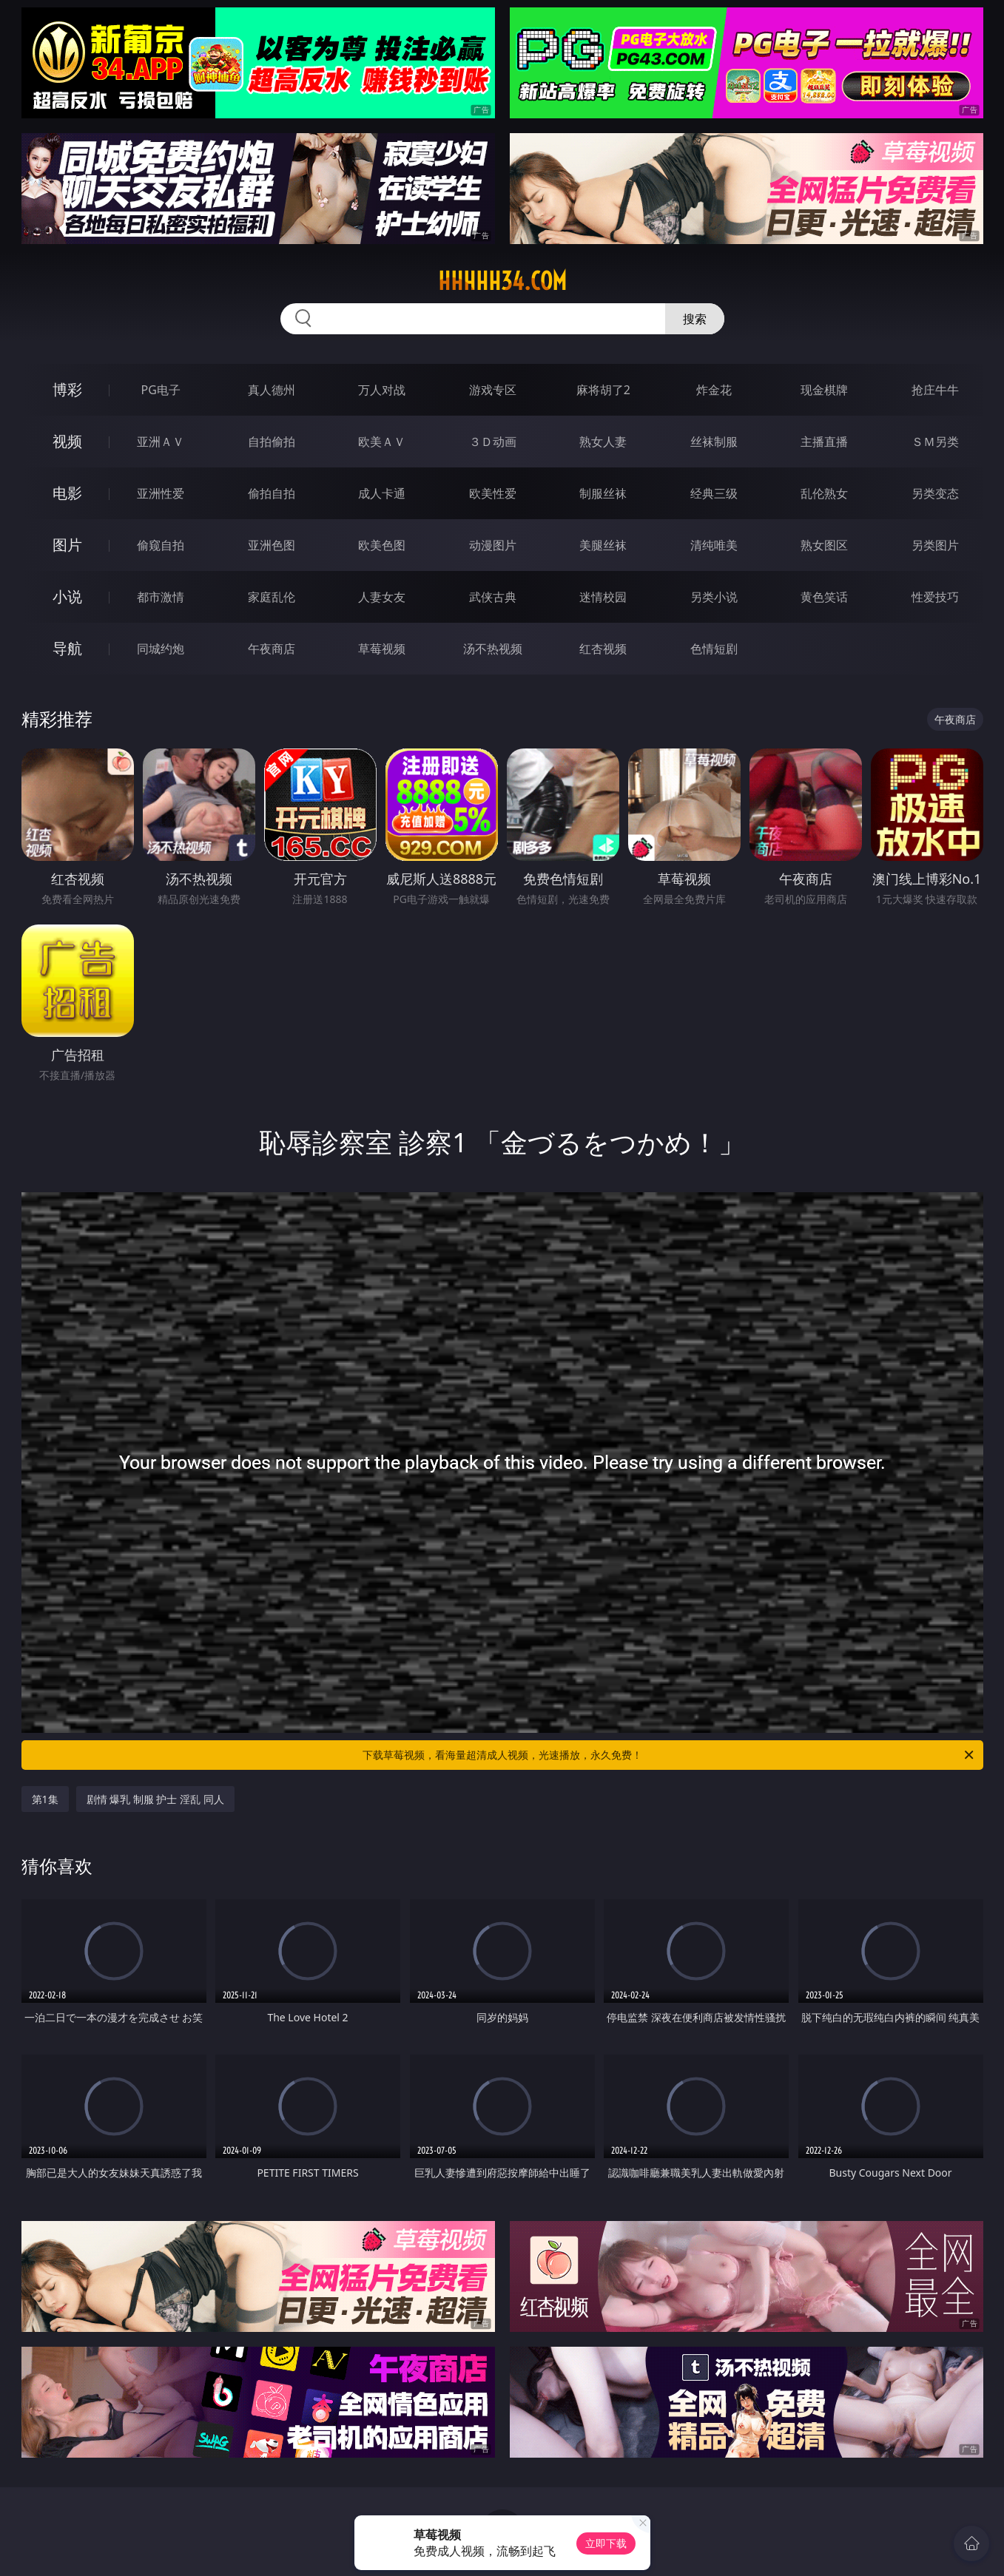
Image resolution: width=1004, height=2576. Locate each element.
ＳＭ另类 (935, 441)
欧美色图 (381, 545)
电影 (67, 493)
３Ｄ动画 (492, 441)
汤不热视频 (492, 648)
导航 (67, 648)
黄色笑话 (824, 597)
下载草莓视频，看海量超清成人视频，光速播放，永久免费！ (669, 1755)
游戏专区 (492, 390)
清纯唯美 (714, 545)
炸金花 (714, 390)
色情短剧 (714, 648)
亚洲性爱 (160, 493)
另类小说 (714, 597)
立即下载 (606, 2543)
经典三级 (714, 493)
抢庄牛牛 (935, 390)
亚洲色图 (271, 545)
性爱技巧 (935, 597)
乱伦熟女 (824, 493)
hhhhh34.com (502, 281)
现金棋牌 (824, 390)
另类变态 (935, 493)
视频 (67, 441)
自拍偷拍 (271, 441)
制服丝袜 (603, 493)
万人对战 (381, 390)
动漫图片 (492, 545)
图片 (67, 545)
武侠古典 (492, 597)
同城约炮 (160, 648)
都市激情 (160, 597)
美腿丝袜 (603, 545)
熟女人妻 (603, 441)
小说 (67, 596)
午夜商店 (271, 648)
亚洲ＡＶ (160, 441)
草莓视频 (381, 648)
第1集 (45, 1799)
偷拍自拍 (271, 493)
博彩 (67, 389)
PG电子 (161, 390)
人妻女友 (381, 597)
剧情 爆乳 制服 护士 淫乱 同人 (155, 1799)
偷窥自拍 (160, 545)
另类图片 (935, 545)
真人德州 (271, 390)
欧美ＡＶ (381, 441)
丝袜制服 (714, 441)
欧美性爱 (492, 493)
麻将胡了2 (603, 390)
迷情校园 (603, 597)
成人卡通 (381, 493)
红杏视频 (603, 648)
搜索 (695, 319)
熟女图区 (824, 545)
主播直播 (824, 441)
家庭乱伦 (271, 597)
